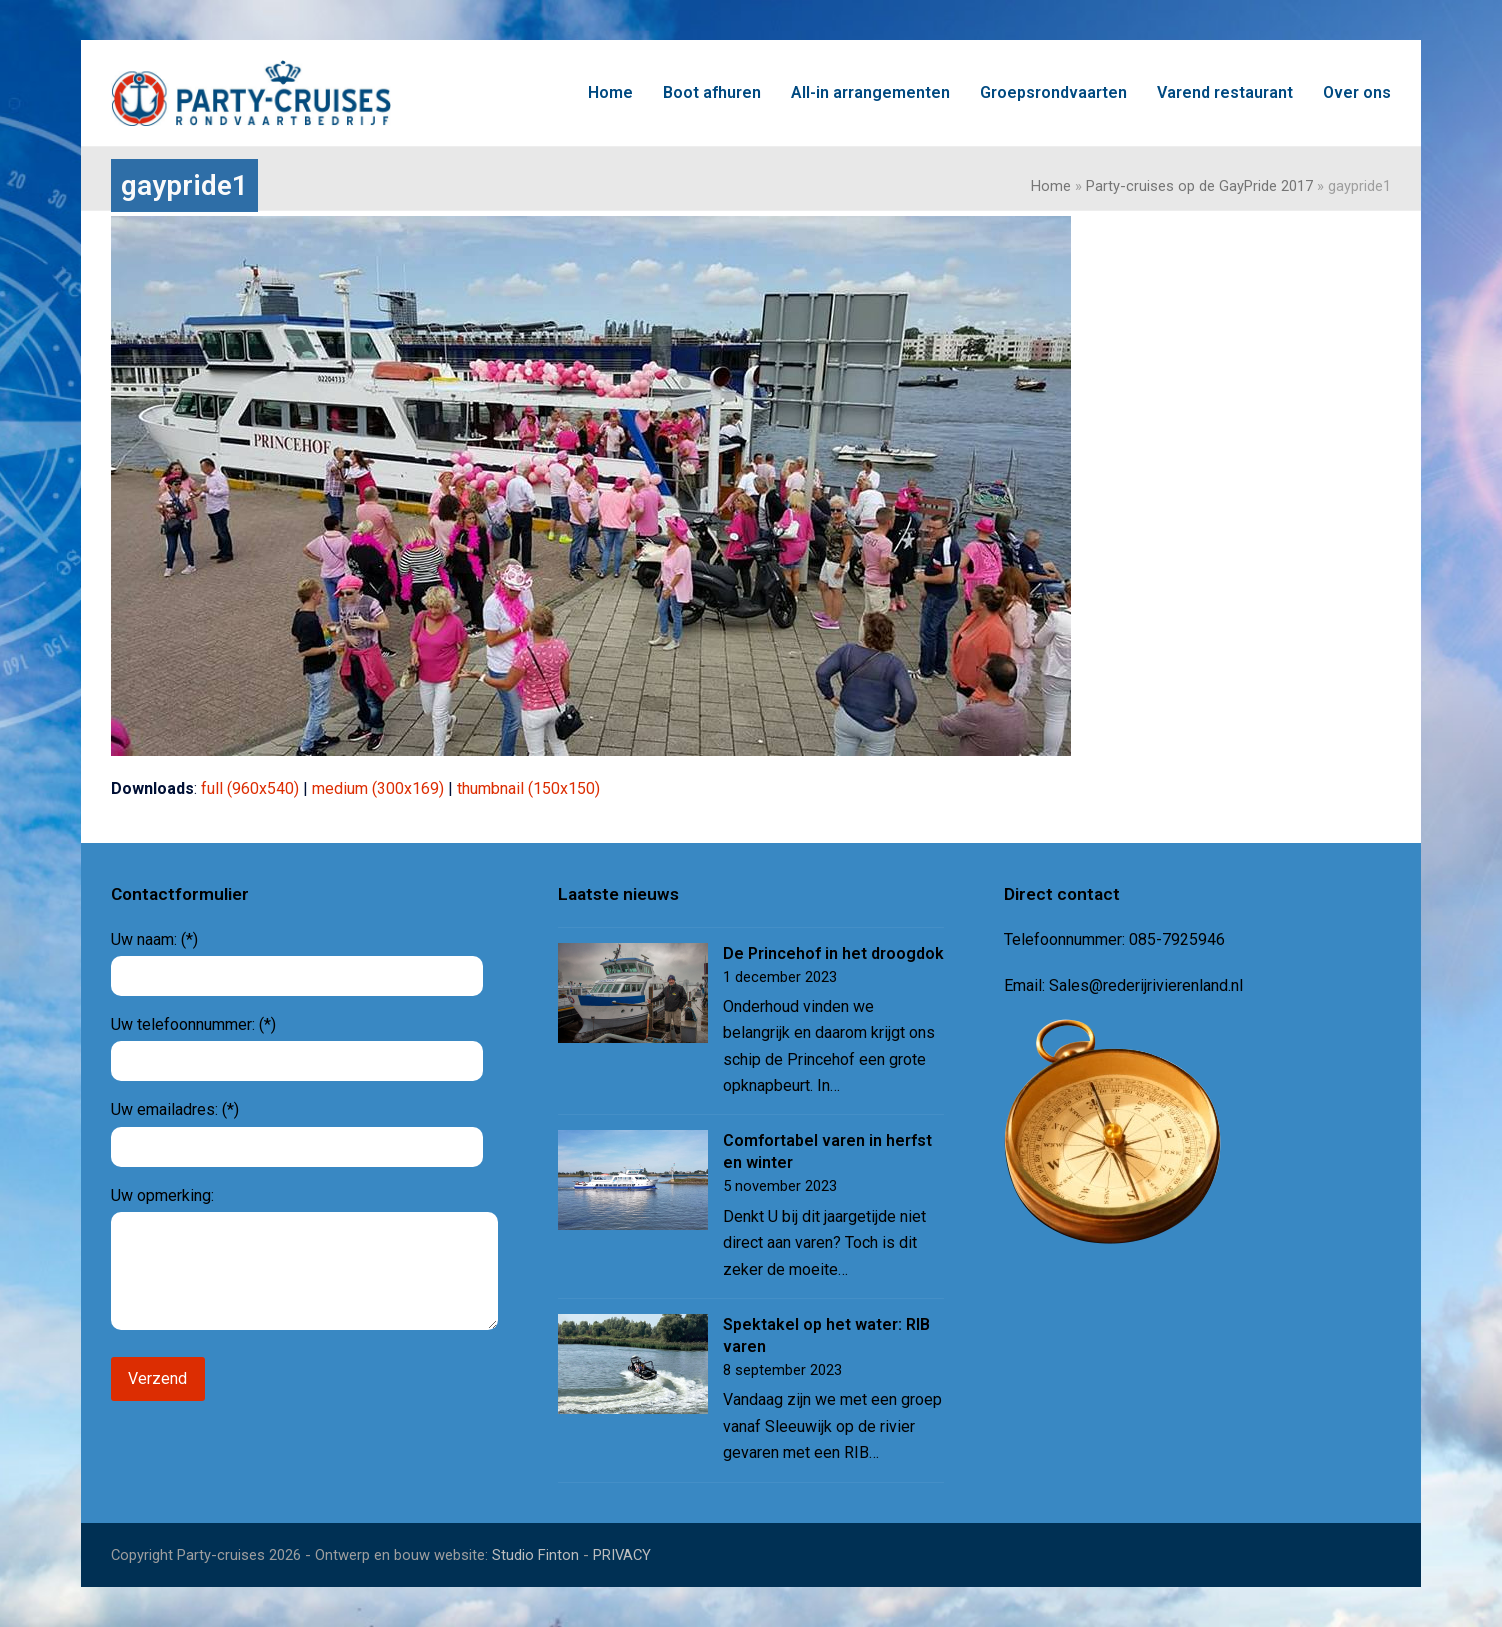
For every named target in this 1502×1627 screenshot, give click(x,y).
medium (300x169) (378, 788)
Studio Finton (535, 1555)
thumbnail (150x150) (528, 788)
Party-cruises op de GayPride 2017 (1199, 186)
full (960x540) (250, 788)
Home (1051, 186)
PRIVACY (622, 1555)
